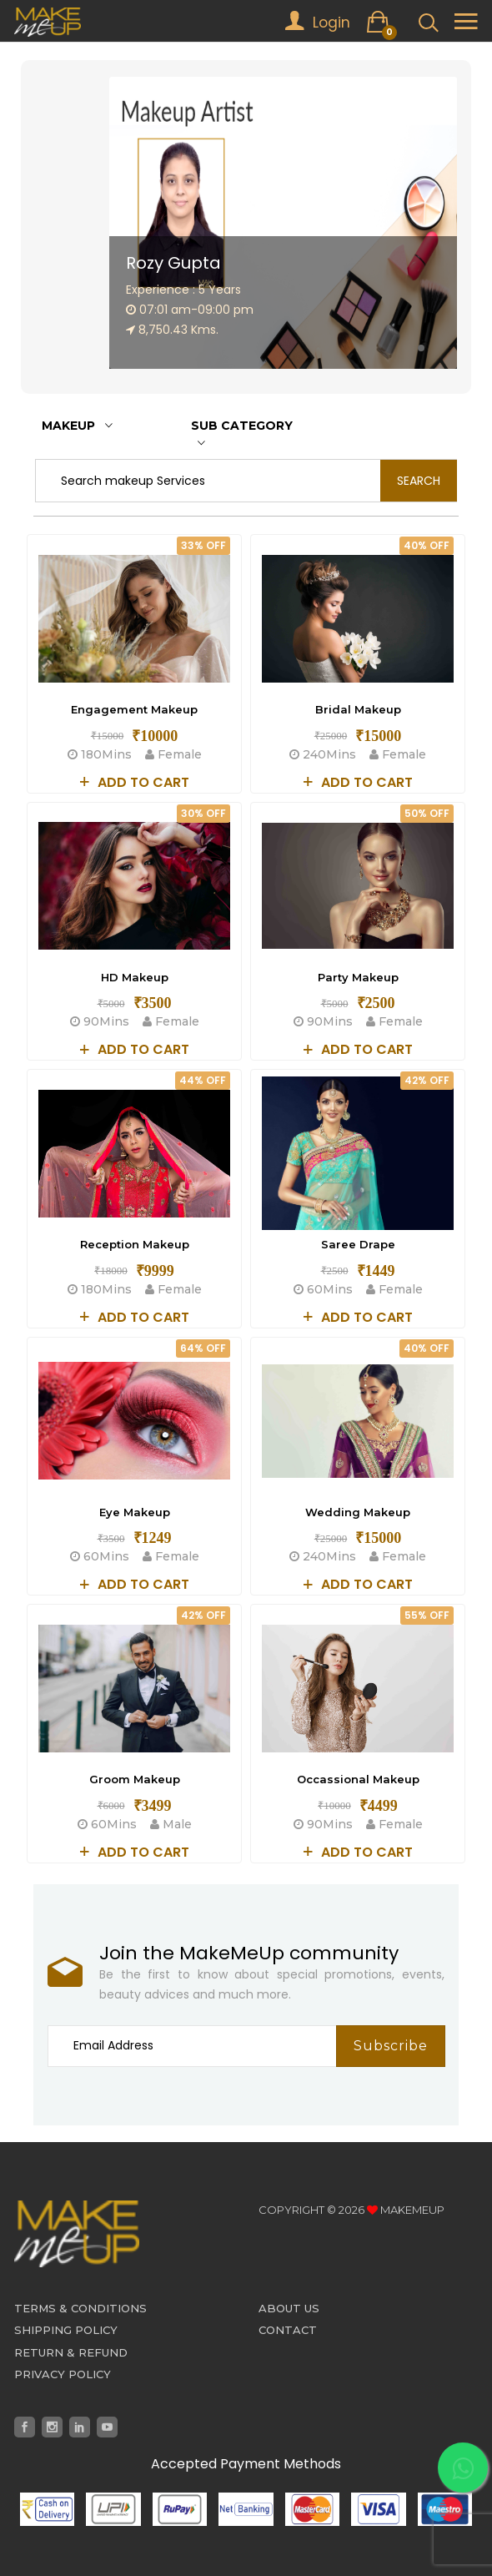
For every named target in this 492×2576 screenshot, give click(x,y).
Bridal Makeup (358, 709)
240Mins (324, 754)
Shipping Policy (66, 2330)
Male (166, 1824)
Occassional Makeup (358, 1779)
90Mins (101, 1021)
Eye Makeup (134, 1512)
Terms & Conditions (80, 2308)
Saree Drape (358, 1244)
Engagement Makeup (134, 709)
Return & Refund (71, 2352)
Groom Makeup (134, 1779)
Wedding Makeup (357, 1512)
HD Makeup (134, 977)
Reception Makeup (134, 1244)
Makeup (77, 425)
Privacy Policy (62, 2374)
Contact (288, 2330)
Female (168, 754)
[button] (421, 348)
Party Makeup (358, 977)
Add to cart (134, 782)
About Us (289, 2308)
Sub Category (242, 434)
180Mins (101, 754)
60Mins (325, 1289)
